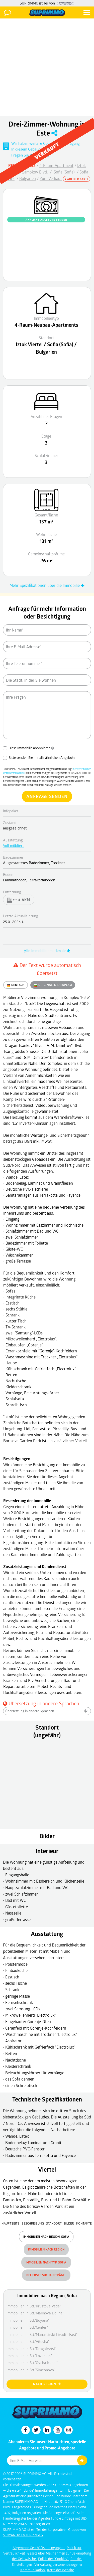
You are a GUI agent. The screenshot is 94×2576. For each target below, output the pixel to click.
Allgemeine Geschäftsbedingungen (39, 2547)
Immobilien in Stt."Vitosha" (28, 2341)
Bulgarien (27, 178)
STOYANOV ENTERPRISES (23, 2535)
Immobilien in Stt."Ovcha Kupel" (32, 2362)
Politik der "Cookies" (53, 2558)
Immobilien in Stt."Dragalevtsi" (31, 2348)
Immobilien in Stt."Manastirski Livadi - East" (42, 2334)
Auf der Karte (77, 179)
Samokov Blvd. (35, 171)
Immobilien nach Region (46, 2249)
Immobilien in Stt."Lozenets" (29, 2355)
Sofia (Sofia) (64, 171)
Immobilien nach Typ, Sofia (46, 2262)
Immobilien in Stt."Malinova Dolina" (35, 2312)
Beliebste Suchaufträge (46, 2275)
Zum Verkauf (51, 178)
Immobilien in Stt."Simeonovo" (31, 2369)
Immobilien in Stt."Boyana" (28, 2320)
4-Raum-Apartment (56, 165)
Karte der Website (60, 2570)
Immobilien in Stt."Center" (27, 2327)
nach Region (47, 2384)
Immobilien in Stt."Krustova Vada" (34, 2305)
